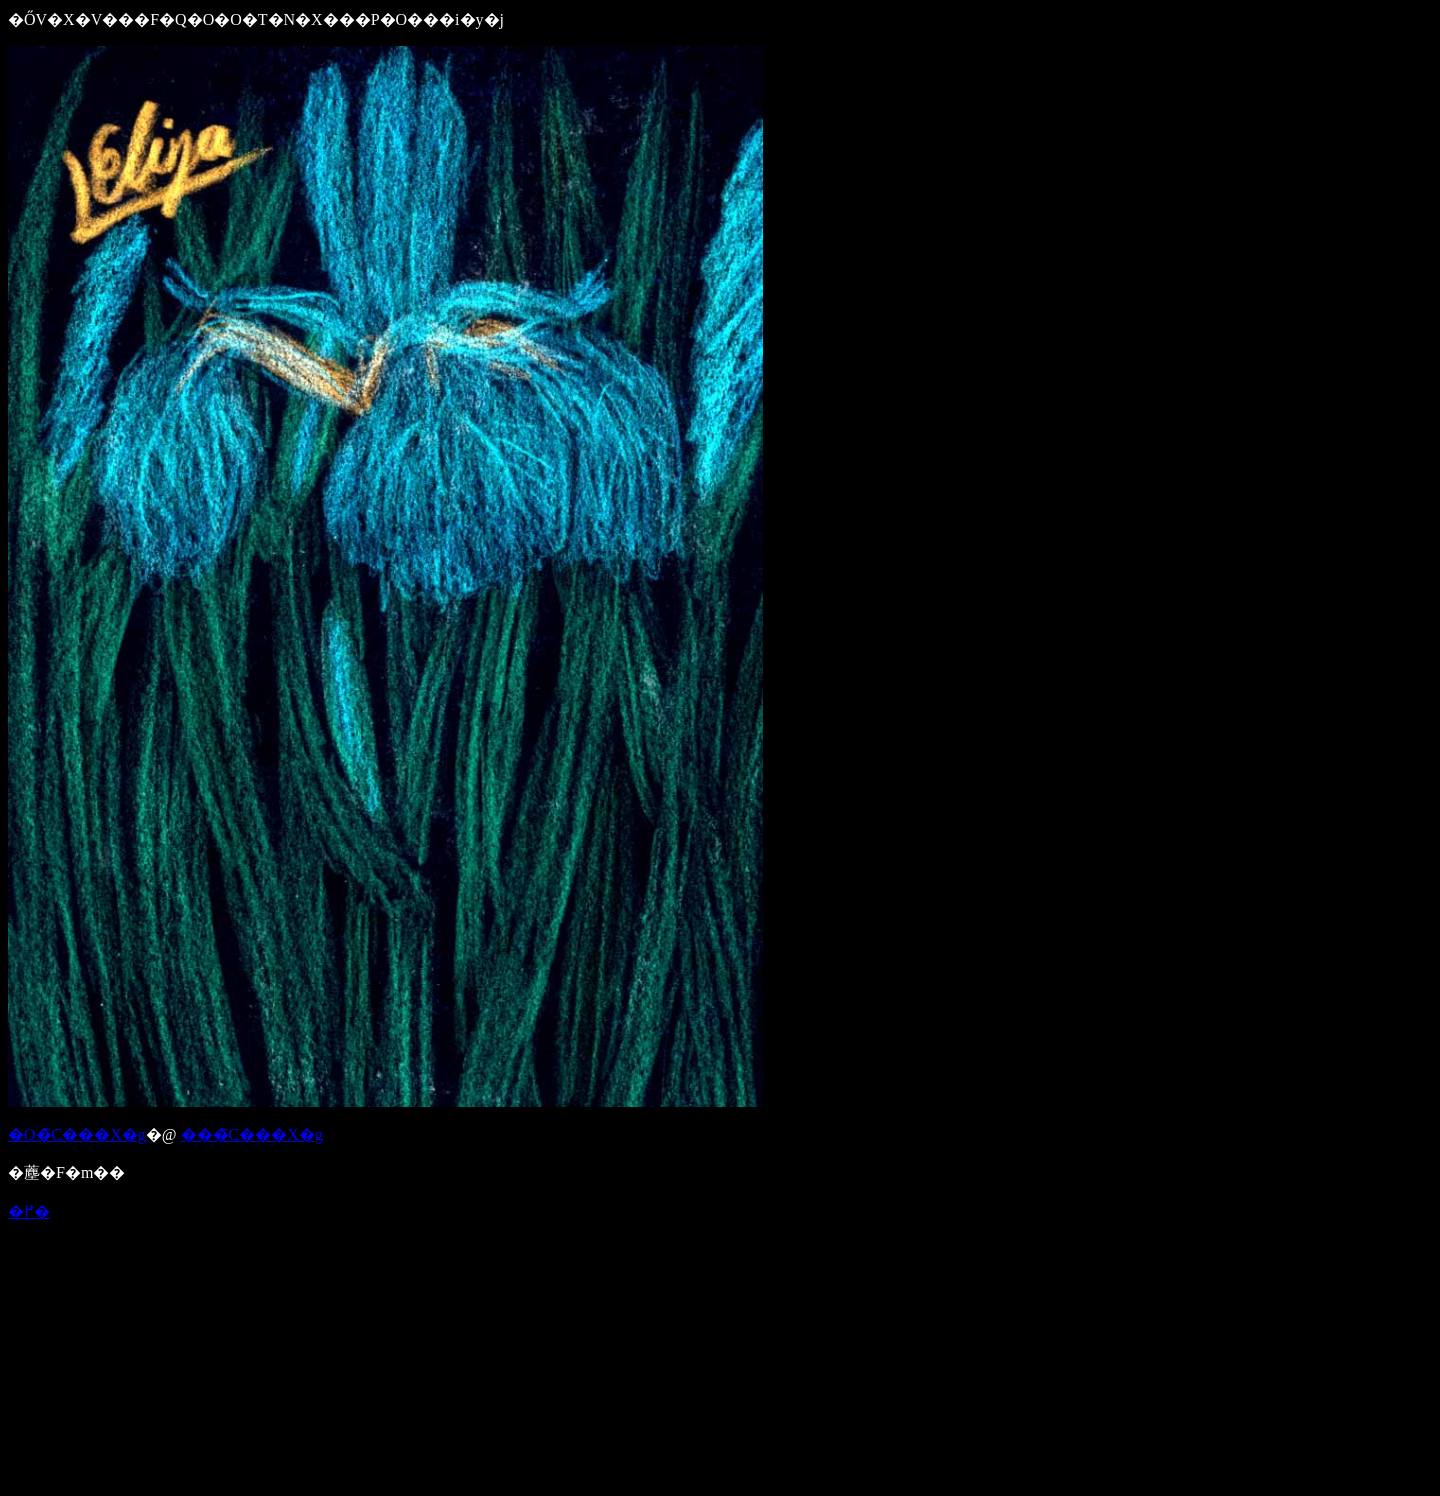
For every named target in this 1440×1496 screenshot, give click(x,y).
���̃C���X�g (252, 1134)
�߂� (29, 1211)
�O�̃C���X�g (77, 1134)
